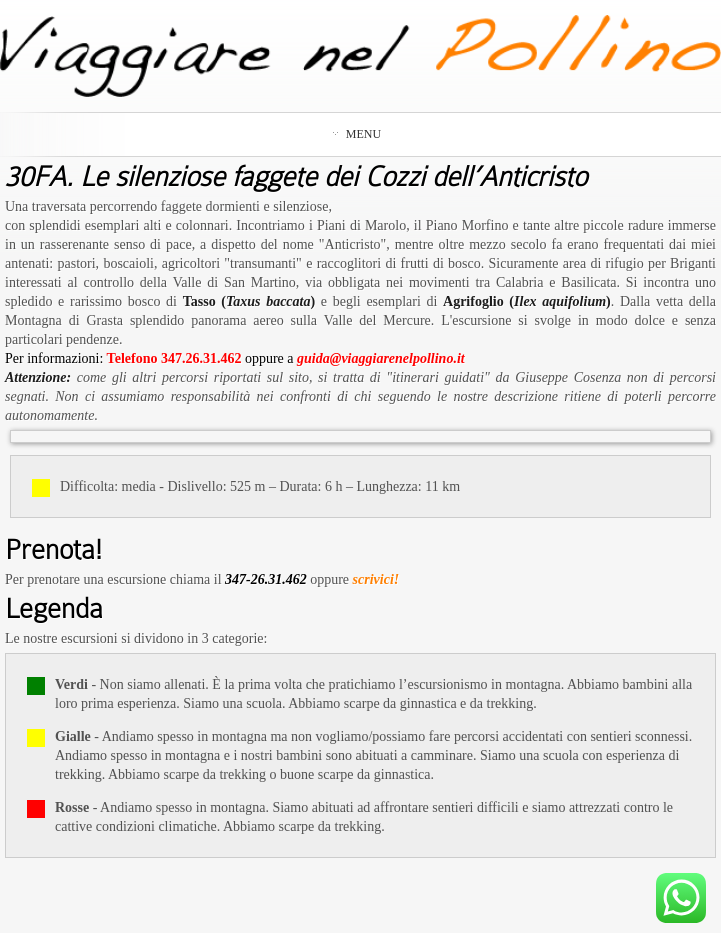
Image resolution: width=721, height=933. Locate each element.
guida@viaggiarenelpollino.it (381, 358)
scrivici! (376, 579)
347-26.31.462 (266, 579)
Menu (357, 134)
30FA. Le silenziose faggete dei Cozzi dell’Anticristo (296, 177)
